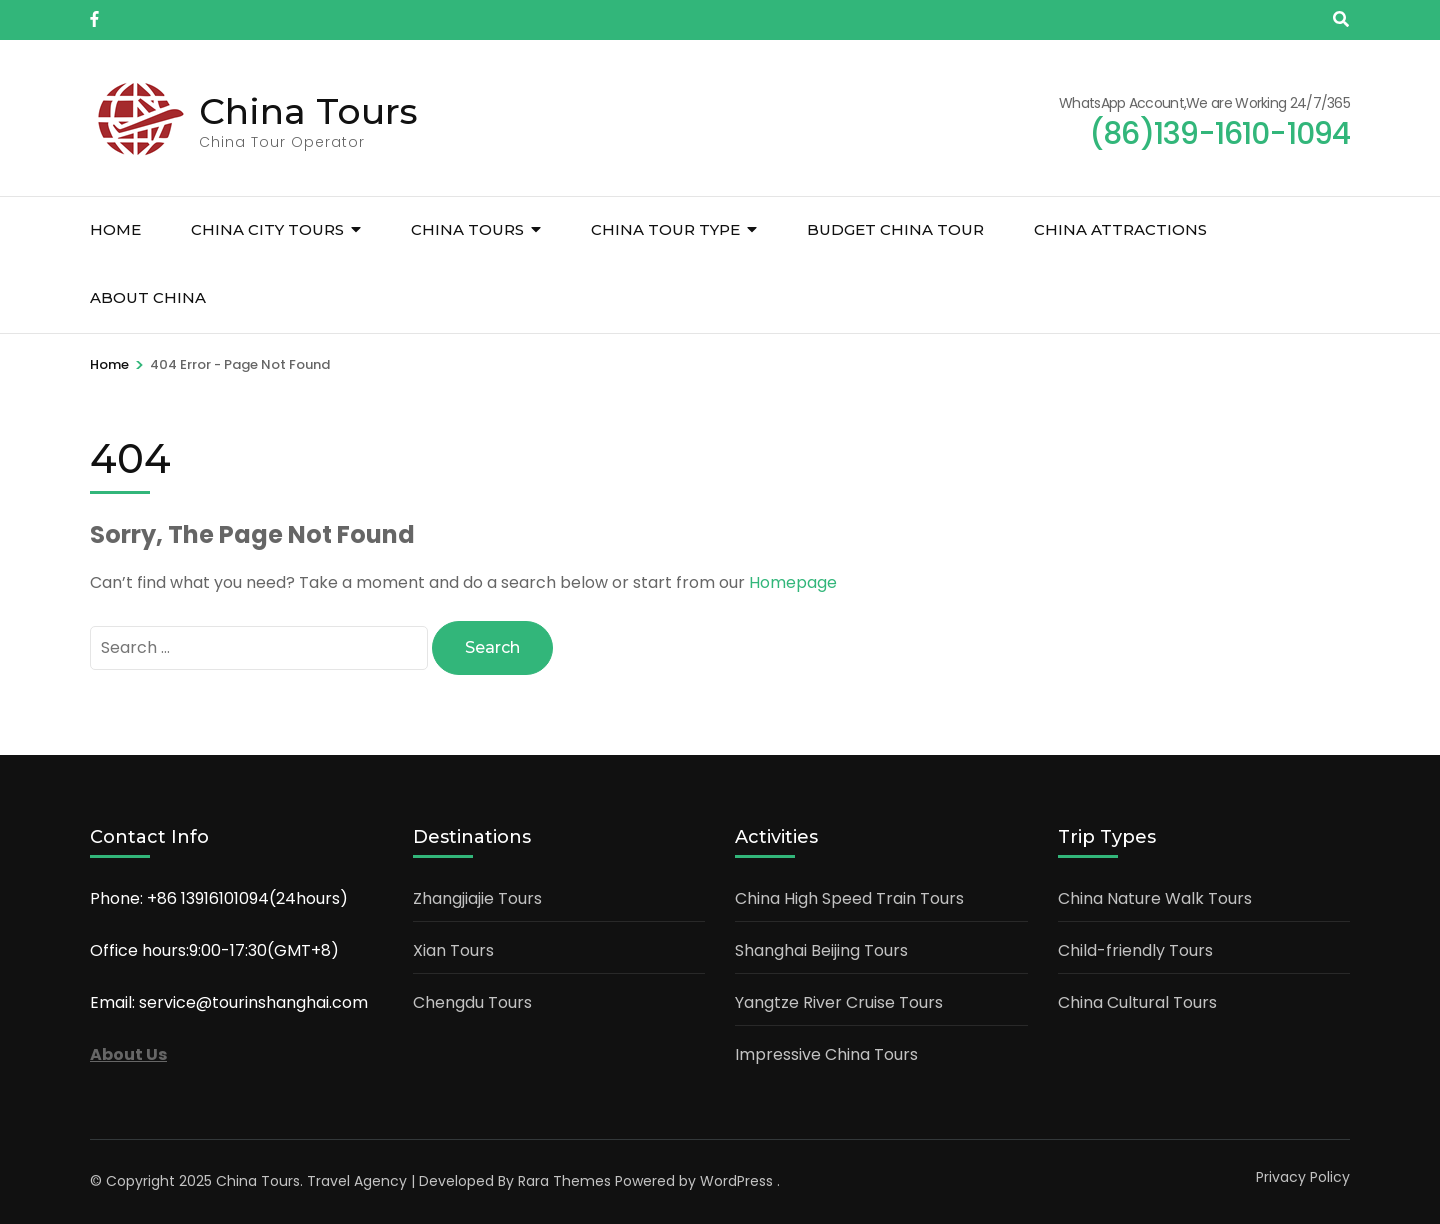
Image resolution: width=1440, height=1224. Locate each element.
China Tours (308, 111)
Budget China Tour (895, 229)
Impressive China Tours (826, 1054)
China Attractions (1120, 229)
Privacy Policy (1303, 1177)
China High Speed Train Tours (849, 898)
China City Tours (267, 229)
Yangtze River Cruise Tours (839, 1002)
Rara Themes (564, 1181)
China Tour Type (665, 229)
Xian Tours (453, 950)
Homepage (793, 582)
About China (148, 297)
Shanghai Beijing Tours (821, 950)
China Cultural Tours (1137, 1002)
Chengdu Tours (472, 1002)
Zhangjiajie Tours (477, 898)
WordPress (736, 1181)
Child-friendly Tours (1135, 950)
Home (115, 229)
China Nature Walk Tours (1155, 898)
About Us (128, 1054)
